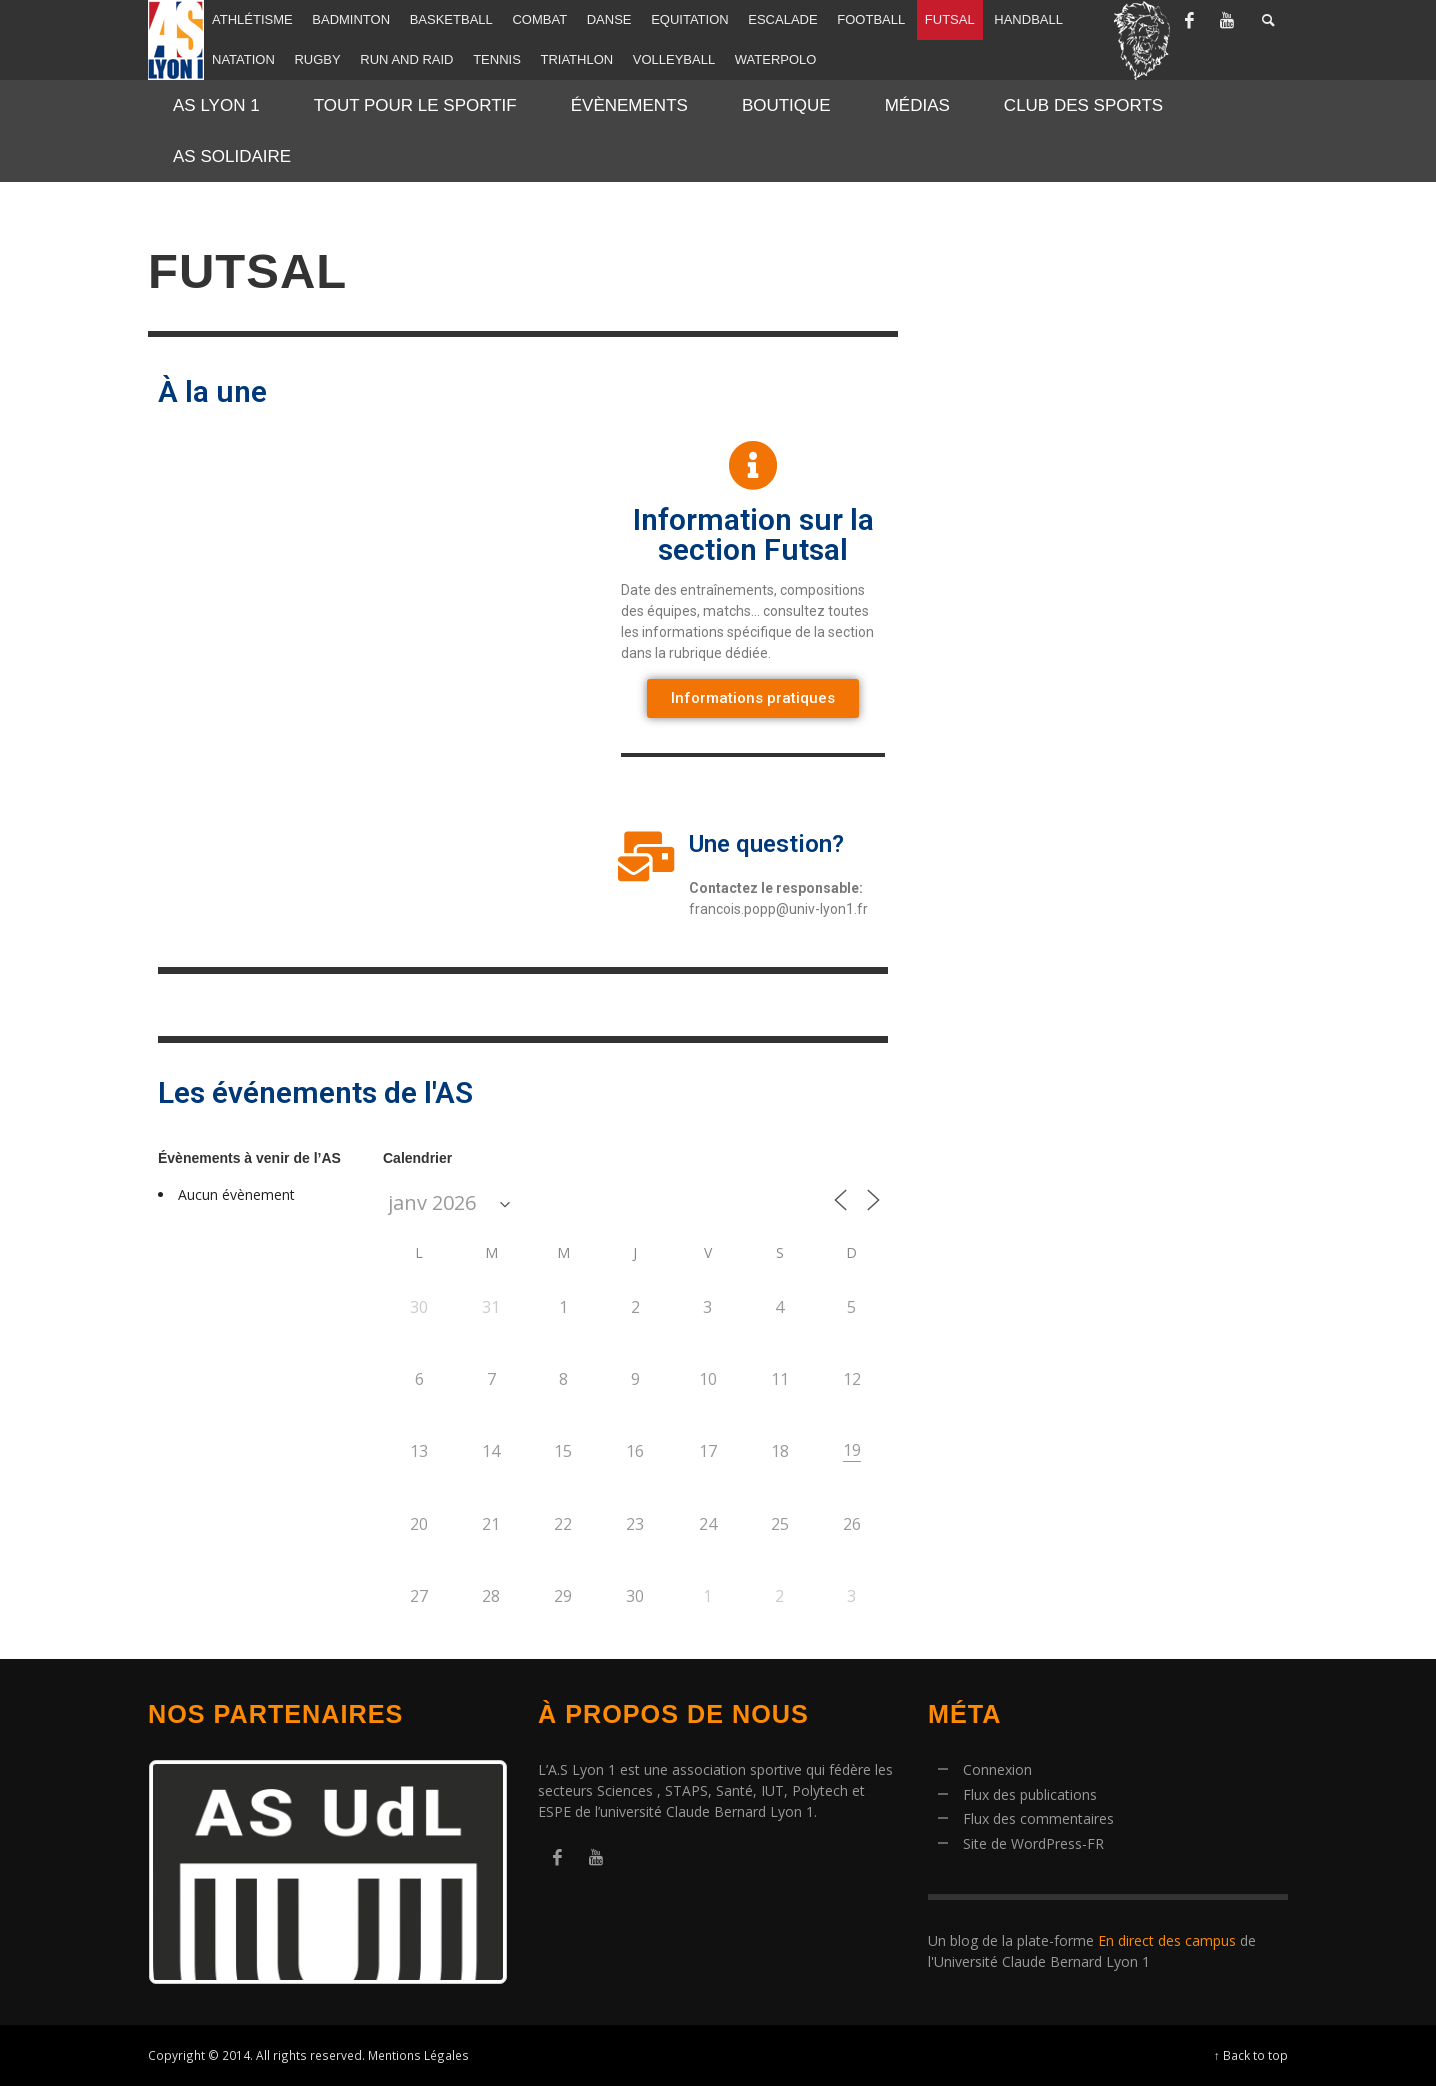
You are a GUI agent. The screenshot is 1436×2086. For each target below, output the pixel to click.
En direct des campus (1167, 1940)
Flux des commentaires (1038, 1818)
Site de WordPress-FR (1033, 1843)
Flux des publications (1030, 1794)
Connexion (997, 1769)
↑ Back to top (1251, 2055)
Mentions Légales (418, 2055)
